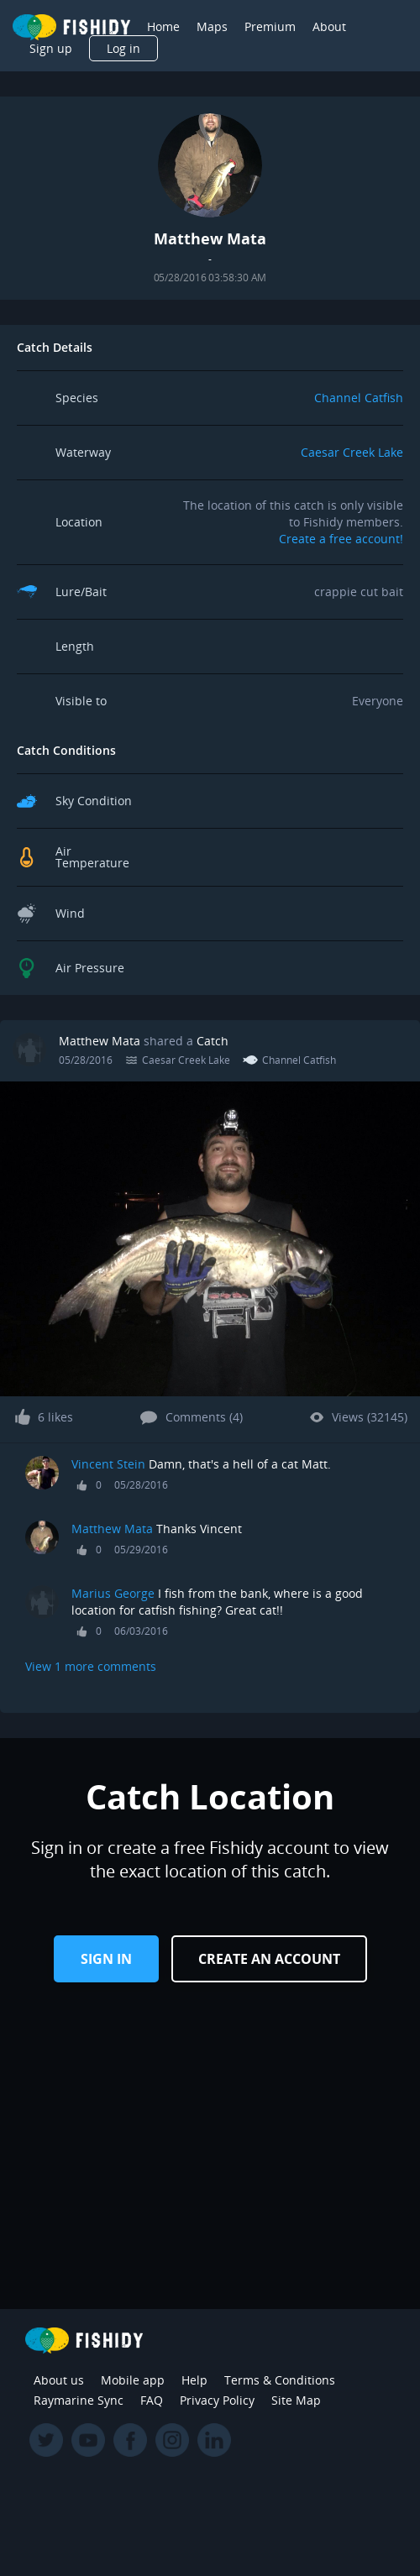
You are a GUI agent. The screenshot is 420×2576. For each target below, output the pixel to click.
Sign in (106, 1959)
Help (194, 2380)
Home (163, 26)
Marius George (113, 1593)
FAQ (151, 2400)
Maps (212, 26)
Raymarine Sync (78, 2400)
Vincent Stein (108, 1464)
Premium (270, 26)
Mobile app (133, 2380)
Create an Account (269, 1959)
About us (59, 2380)
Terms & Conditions (279, 2380)
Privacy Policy (217, 2400)
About (329, 26)
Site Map (296, 2400)
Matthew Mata (99, 1041)
